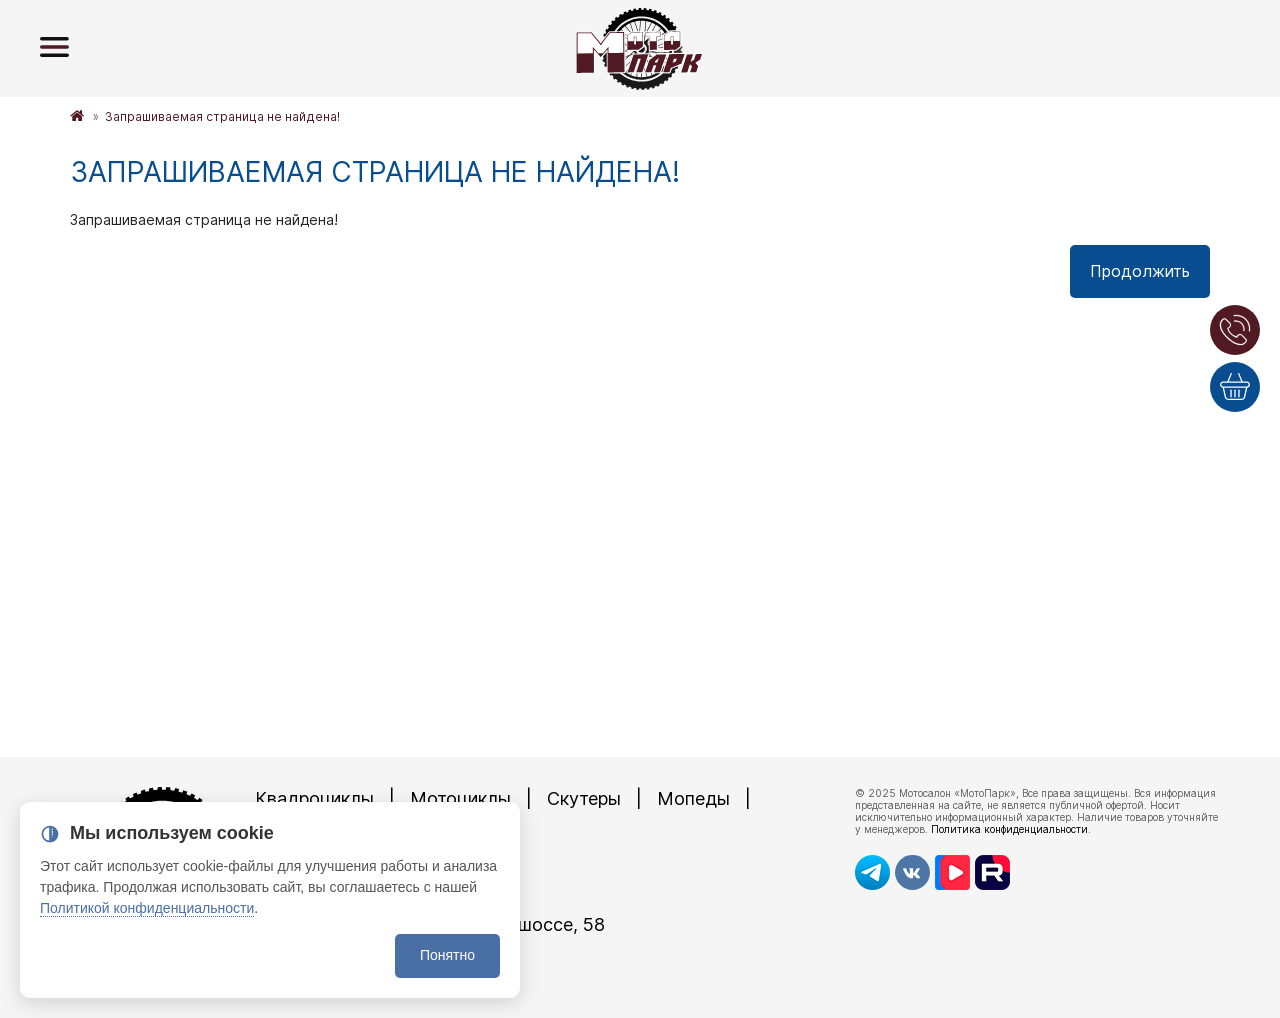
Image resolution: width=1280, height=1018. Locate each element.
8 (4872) (359, 890)
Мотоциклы (460, 798)
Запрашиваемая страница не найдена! (222, 116)
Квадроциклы (314, 798)
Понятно (447, 955)
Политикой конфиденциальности (147, 908)
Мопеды (693, 798)
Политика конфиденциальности (1009, 829)
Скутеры (584, 798)
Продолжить (1140, 271)
